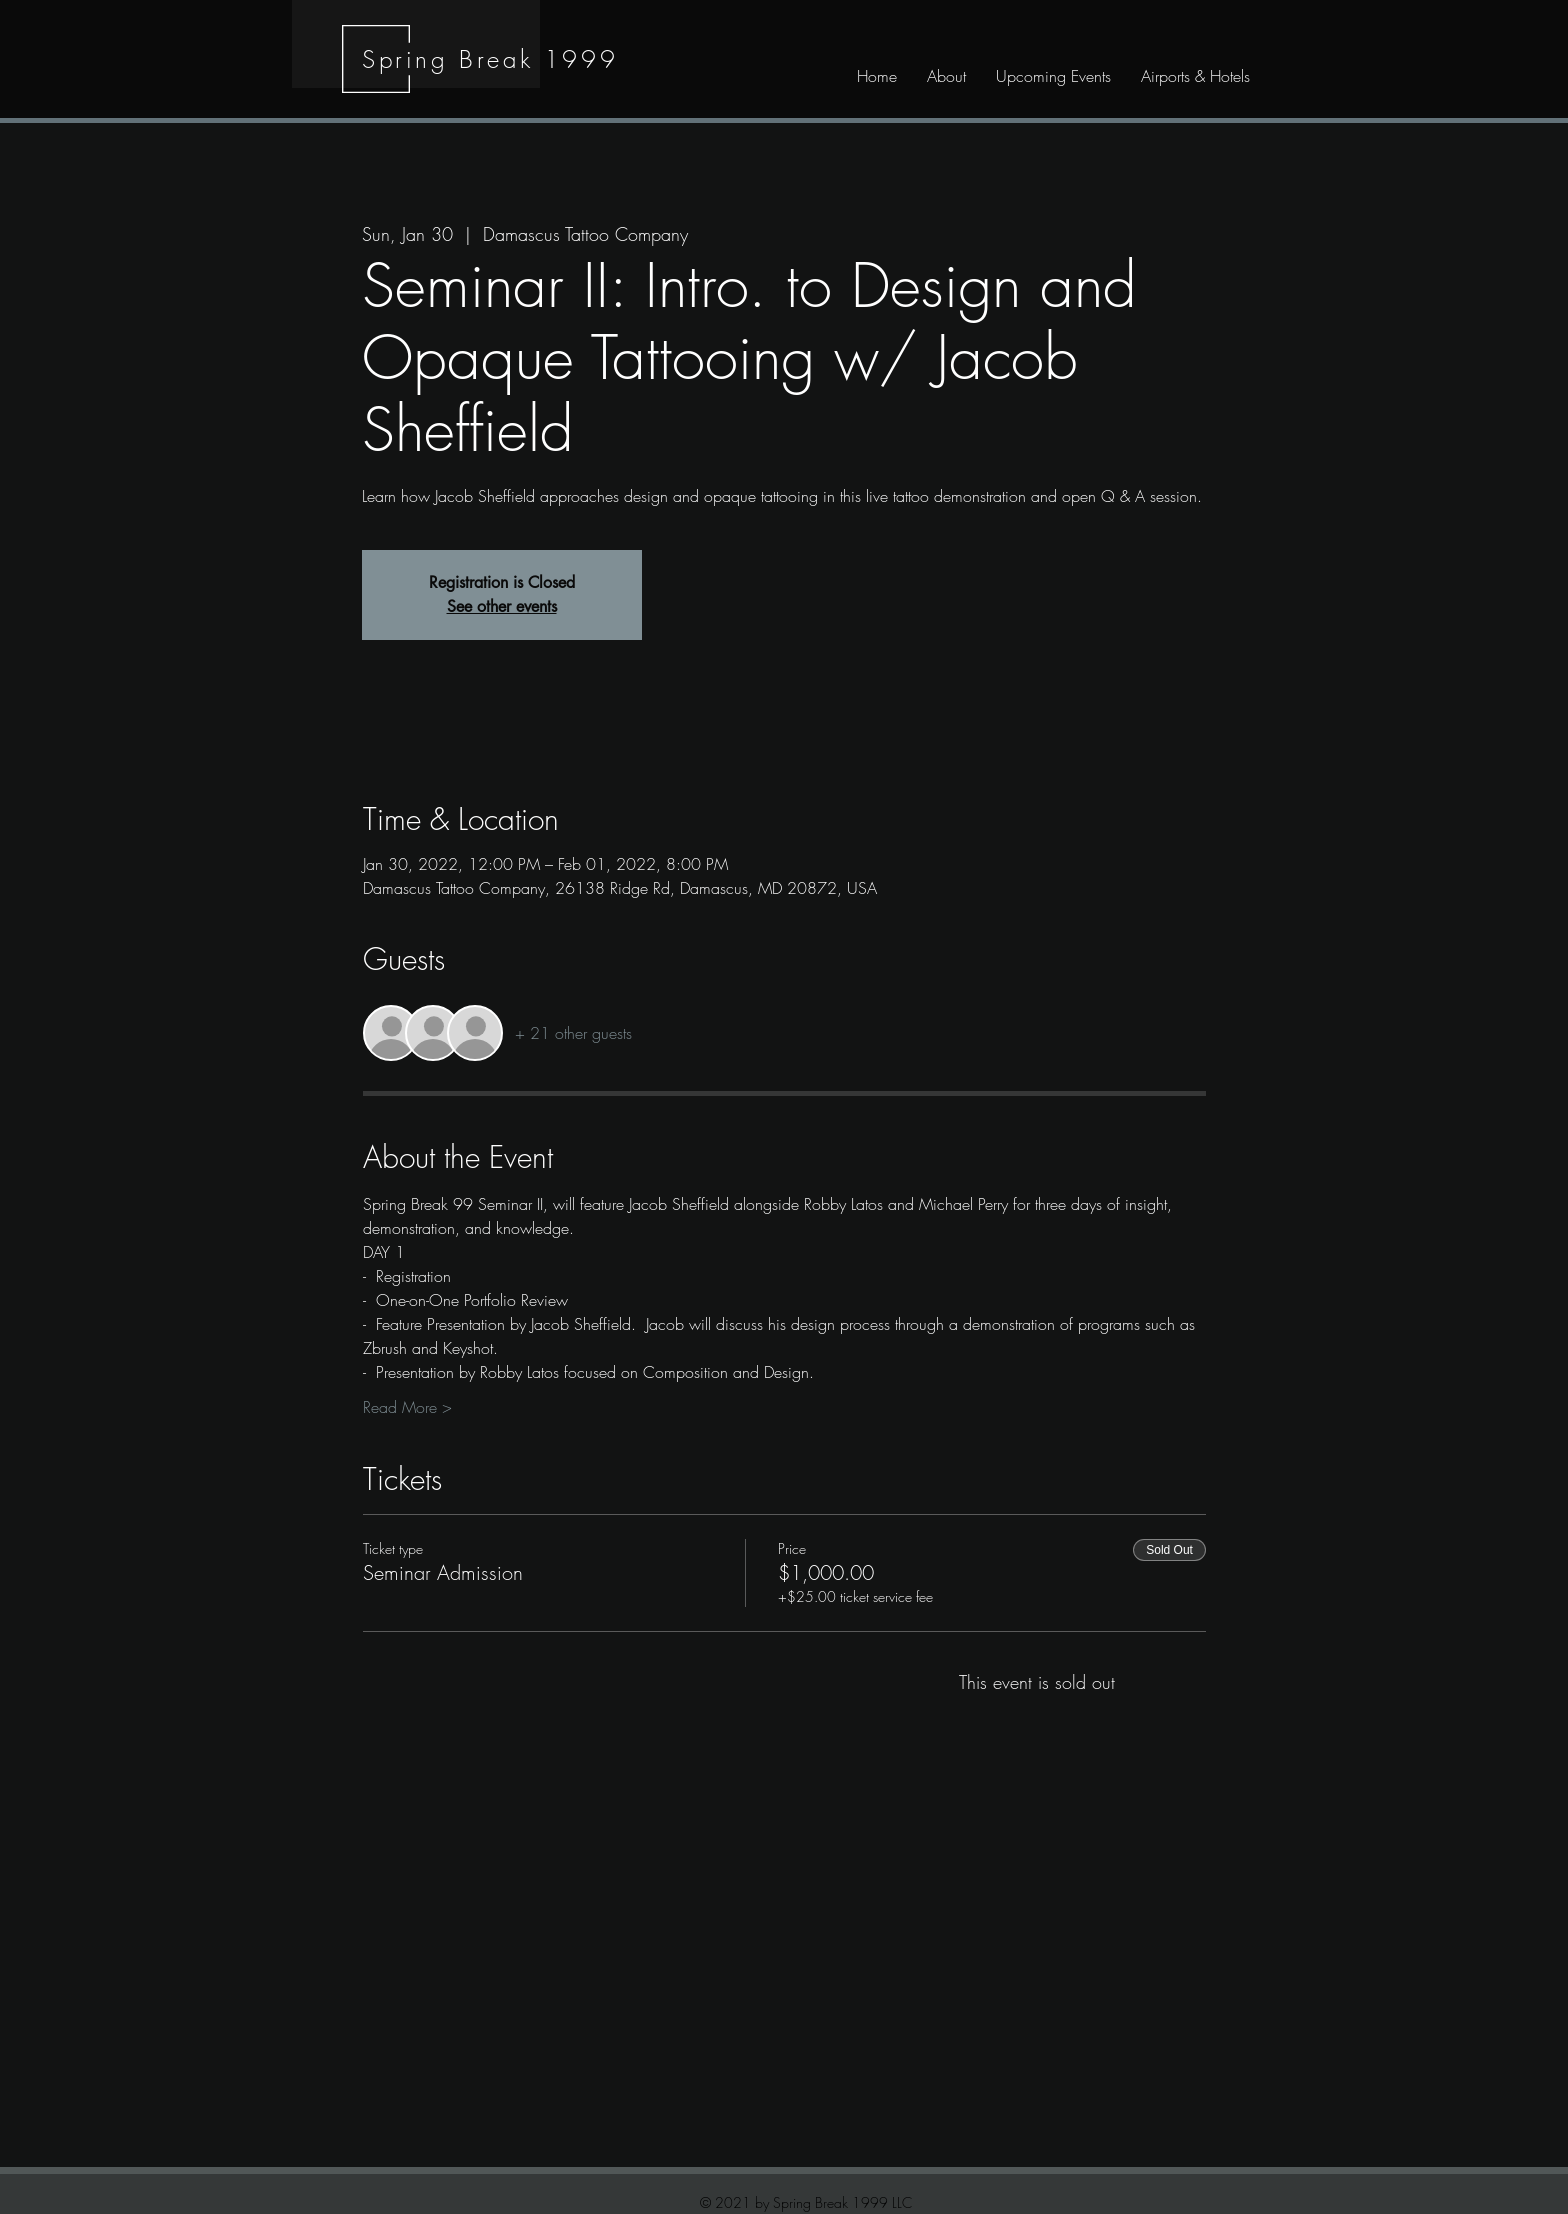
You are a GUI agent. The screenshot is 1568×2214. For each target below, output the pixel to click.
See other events (502, 606)
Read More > (407, 1407)
